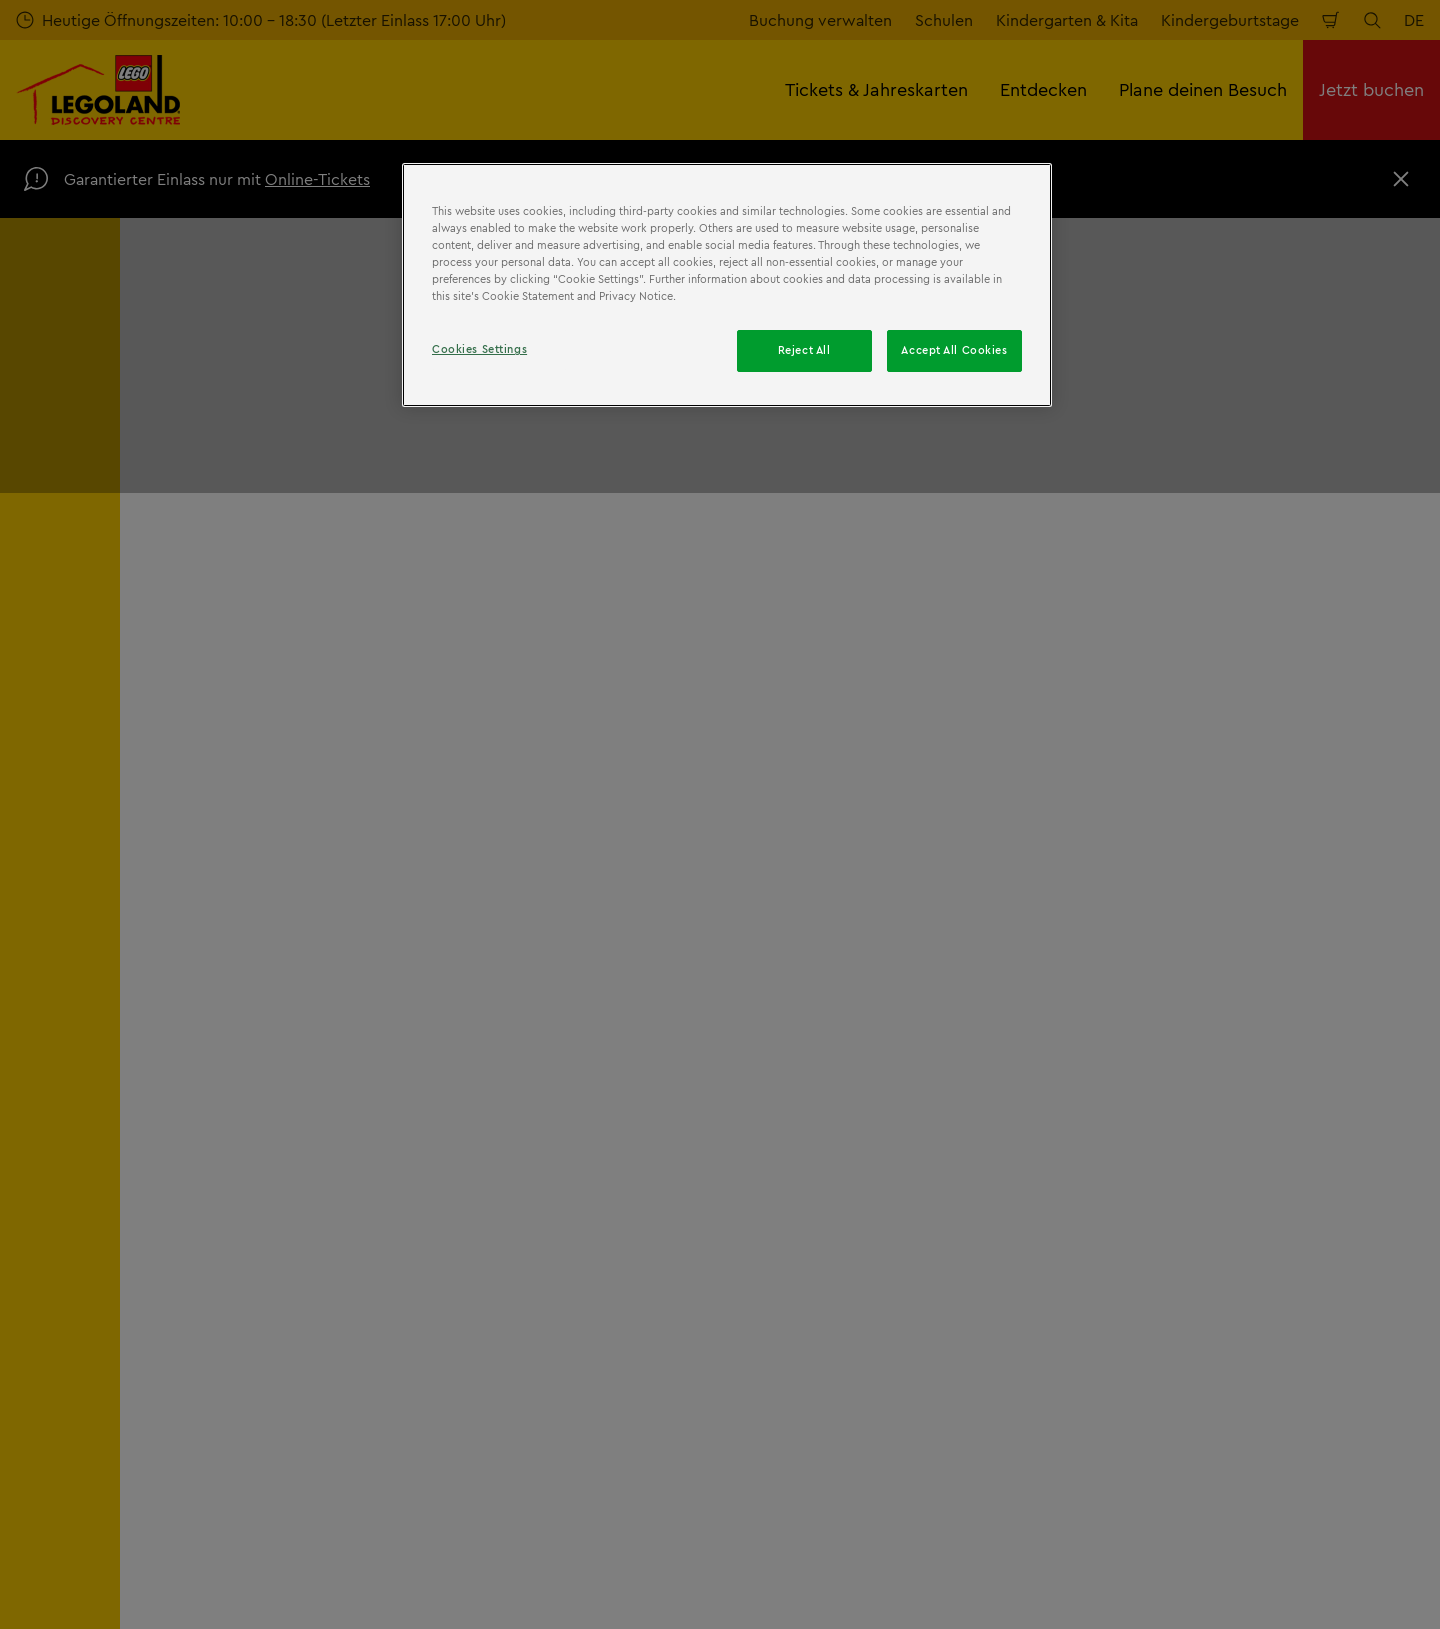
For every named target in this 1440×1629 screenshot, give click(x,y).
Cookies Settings (479, 349)
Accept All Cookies (954, 350)
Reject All (804, 350)
